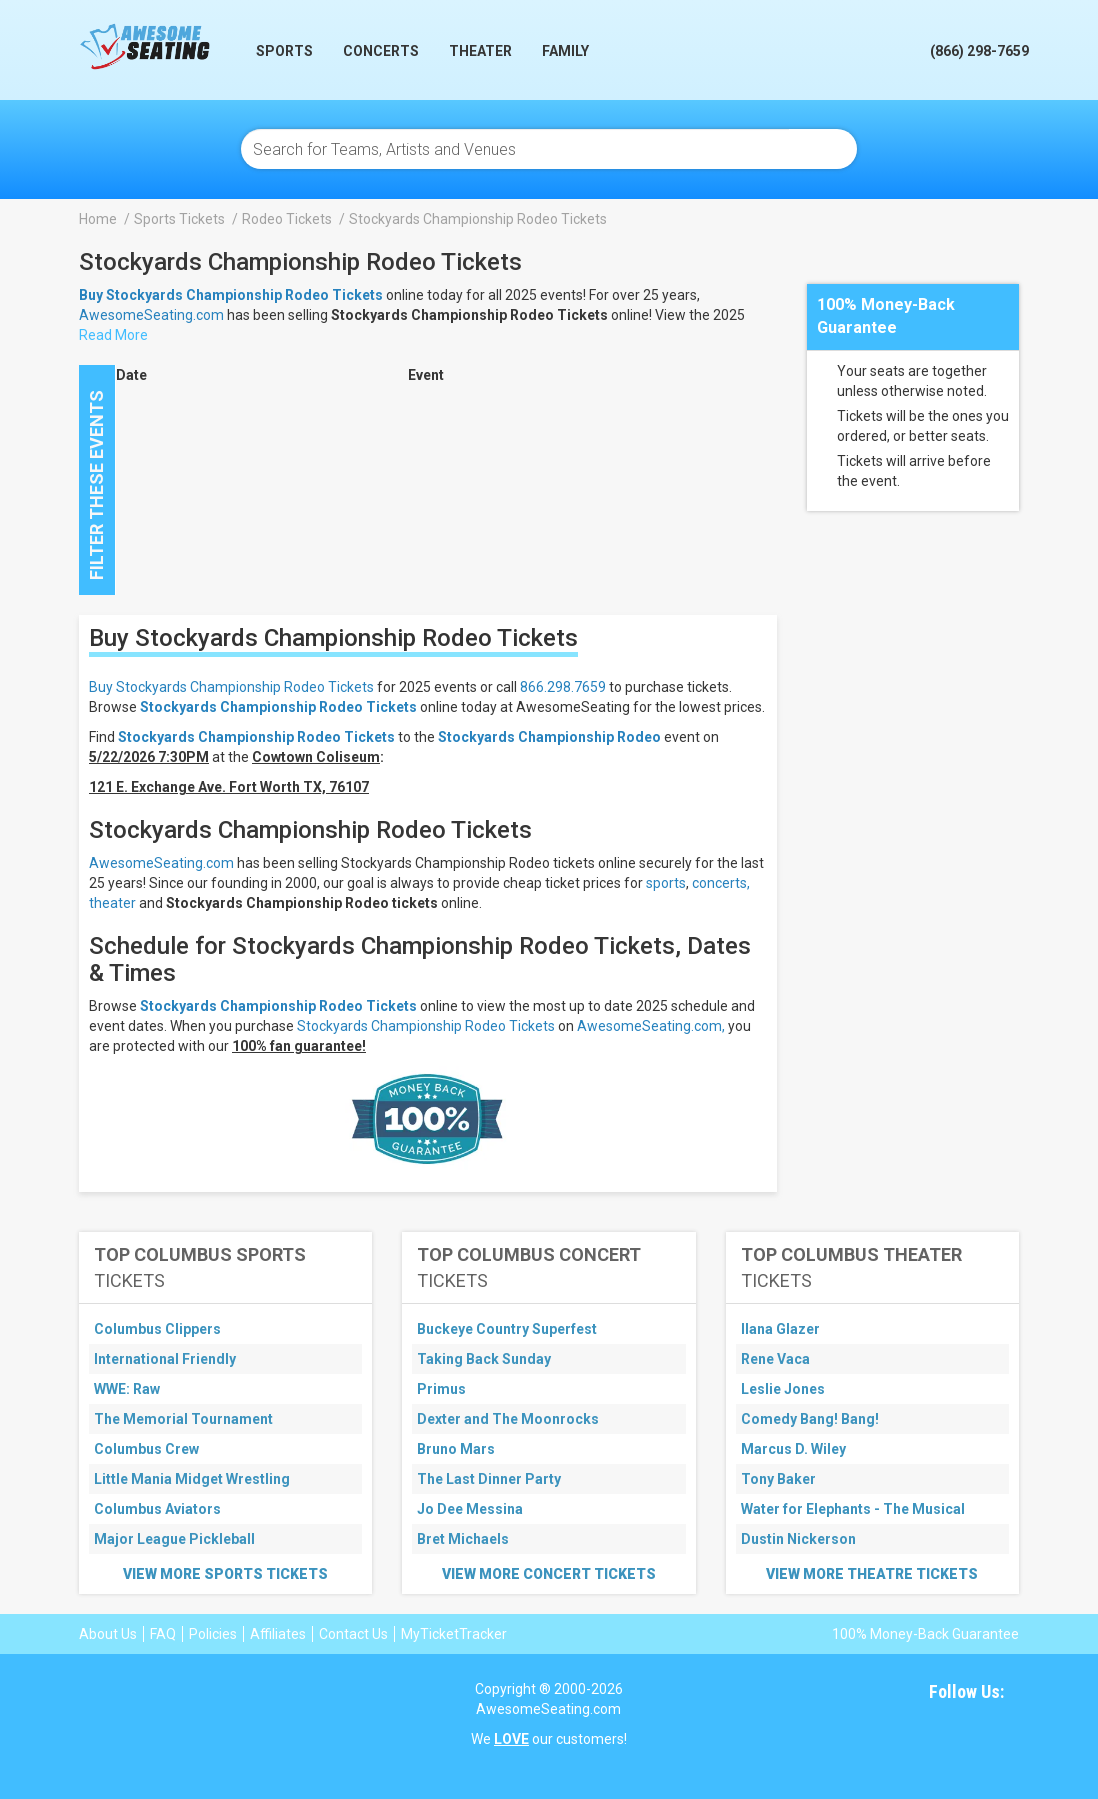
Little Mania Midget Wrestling (192, 1479)
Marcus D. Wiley (793, 1449)
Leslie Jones (783, 1389)
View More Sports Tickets (225, 1574)
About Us (108, 1634)
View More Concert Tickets (549, 1574)
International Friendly (165, 1359)
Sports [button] (284, 51)
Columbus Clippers (157, 1329)
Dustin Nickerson (798, 1539)
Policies (213, 1634)
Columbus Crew (146, 1449)
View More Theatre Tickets (872, 1574)
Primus (441, 1389)
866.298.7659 (563, 687)
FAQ (163, 1634)
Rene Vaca (775, 1359)
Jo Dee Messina (470, 1509)
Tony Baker (778, 1479)
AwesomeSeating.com (151, 315)
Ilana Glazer (780, 1329)
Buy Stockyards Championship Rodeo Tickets (231, 687)
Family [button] (565, 51)
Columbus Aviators (157, 1509)
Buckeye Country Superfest (507, 1329)
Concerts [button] (381, 51)
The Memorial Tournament (183, 1419)
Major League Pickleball (174, 1539)
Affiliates (278, 1634)
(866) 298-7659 (979, 51)
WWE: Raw (127, 1389)
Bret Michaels (463, 1539)
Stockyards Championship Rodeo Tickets (278, 707)
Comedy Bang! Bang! (810, 1419)
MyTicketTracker (454, 1634)
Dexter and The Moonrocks (508, 1419)
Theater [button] (480, 51)
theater (112, 903)
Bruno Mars (456, 1449)
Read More (113, 335)
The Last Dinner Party (489, 1479)
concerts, (721, 883)
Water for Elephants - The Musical (853, 1509)
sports (666, 883)
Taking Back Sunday (484, 1359)
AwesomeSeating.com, (651, 1026)
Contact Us (353, 1634)
